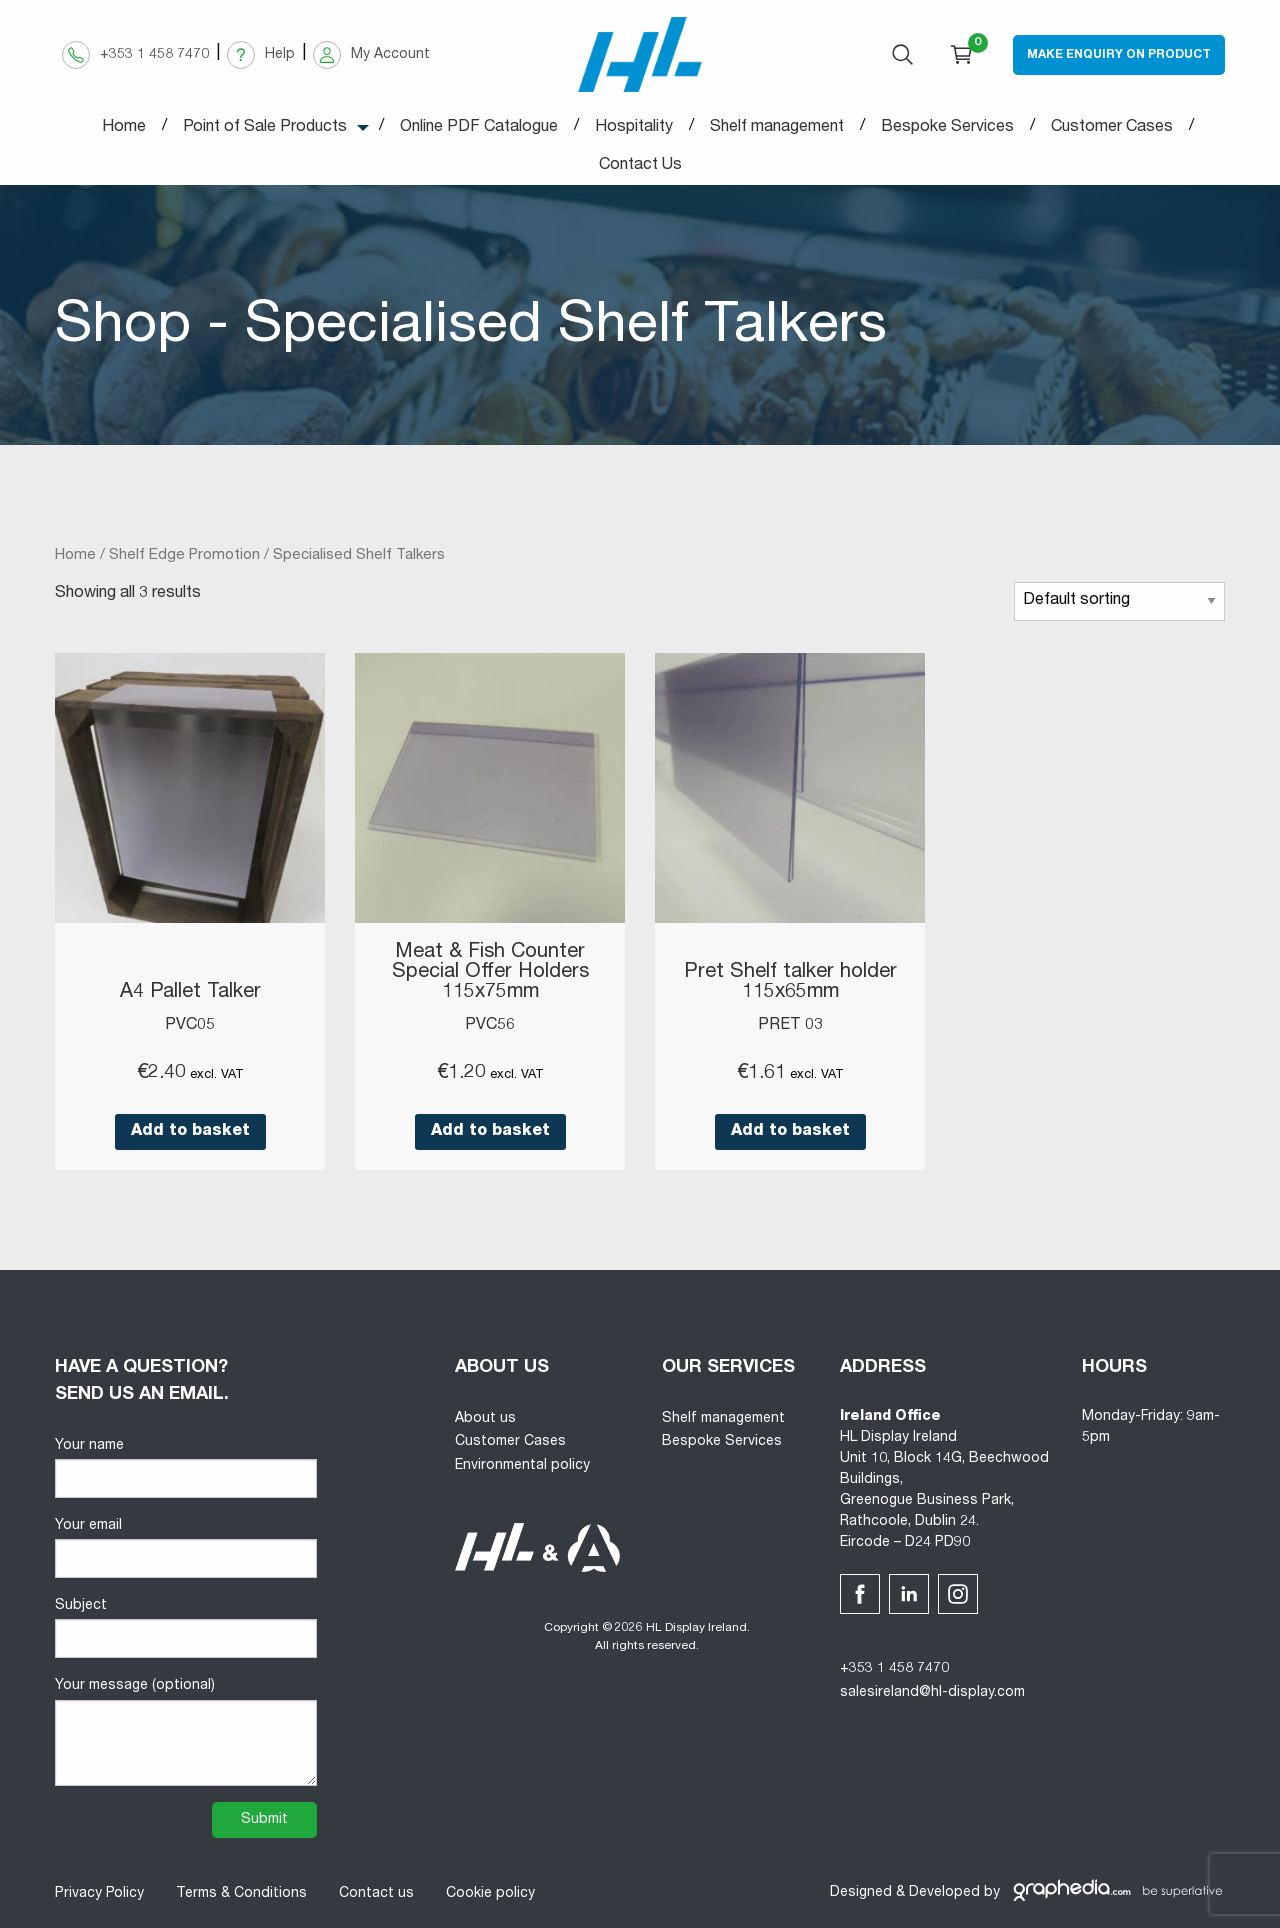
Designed (861, 1893)
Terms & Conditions (241, 1894)
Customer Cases (510, 1442)
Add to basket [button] (190, 1132)
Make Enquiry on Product (1119, 55)
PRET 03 (790, 1026)
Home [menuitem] (124, 128)
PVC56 (490, 1026)
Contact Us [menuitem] (640, 166)
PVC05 (190, 1026)
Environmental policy (522, 1466)
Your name (186, 1468)
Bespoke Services (722, 1442)
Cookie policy (490, 1894)
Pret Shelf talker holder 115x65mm (790, 983)
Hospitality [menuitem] (634, 128)
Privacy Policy (99, 1894)
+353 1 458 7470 (894, 1669)
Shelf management (723, 1419)
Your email (186, 1548)
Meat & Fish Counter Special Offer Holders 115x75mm (490, 973)
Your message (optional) (186, 1732)
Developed (944, 1893)
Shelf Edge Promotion (184, 555)
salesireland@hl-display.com (932, 1693)
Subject (186, 1628)
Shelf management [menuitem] (777, 128)
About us (485, 1419)
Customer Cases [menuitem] (1112, 128)
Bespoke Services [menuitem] (947, 128)
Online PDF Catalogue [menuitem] (479, 128)
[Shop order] (1119, 601)
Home (75, 555)
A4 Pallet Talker (190, 993)
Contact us (376, 1894)
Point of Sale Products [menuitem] (265, 128)
